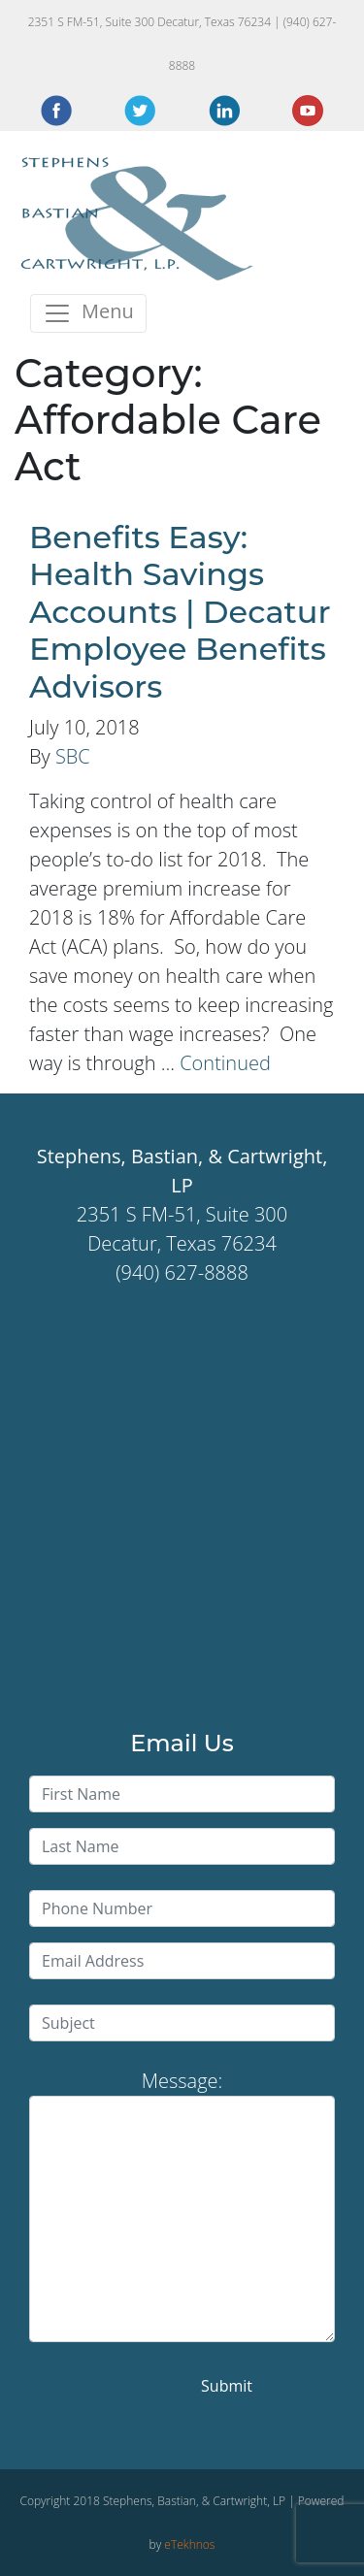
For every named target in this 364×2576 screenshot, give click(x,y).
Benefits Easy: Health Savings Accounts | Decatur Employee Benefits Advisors (180, 611)
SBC (72, 756)
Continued (225, 1063)
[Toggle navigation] (88, 313)
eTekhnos (189, 2544)
